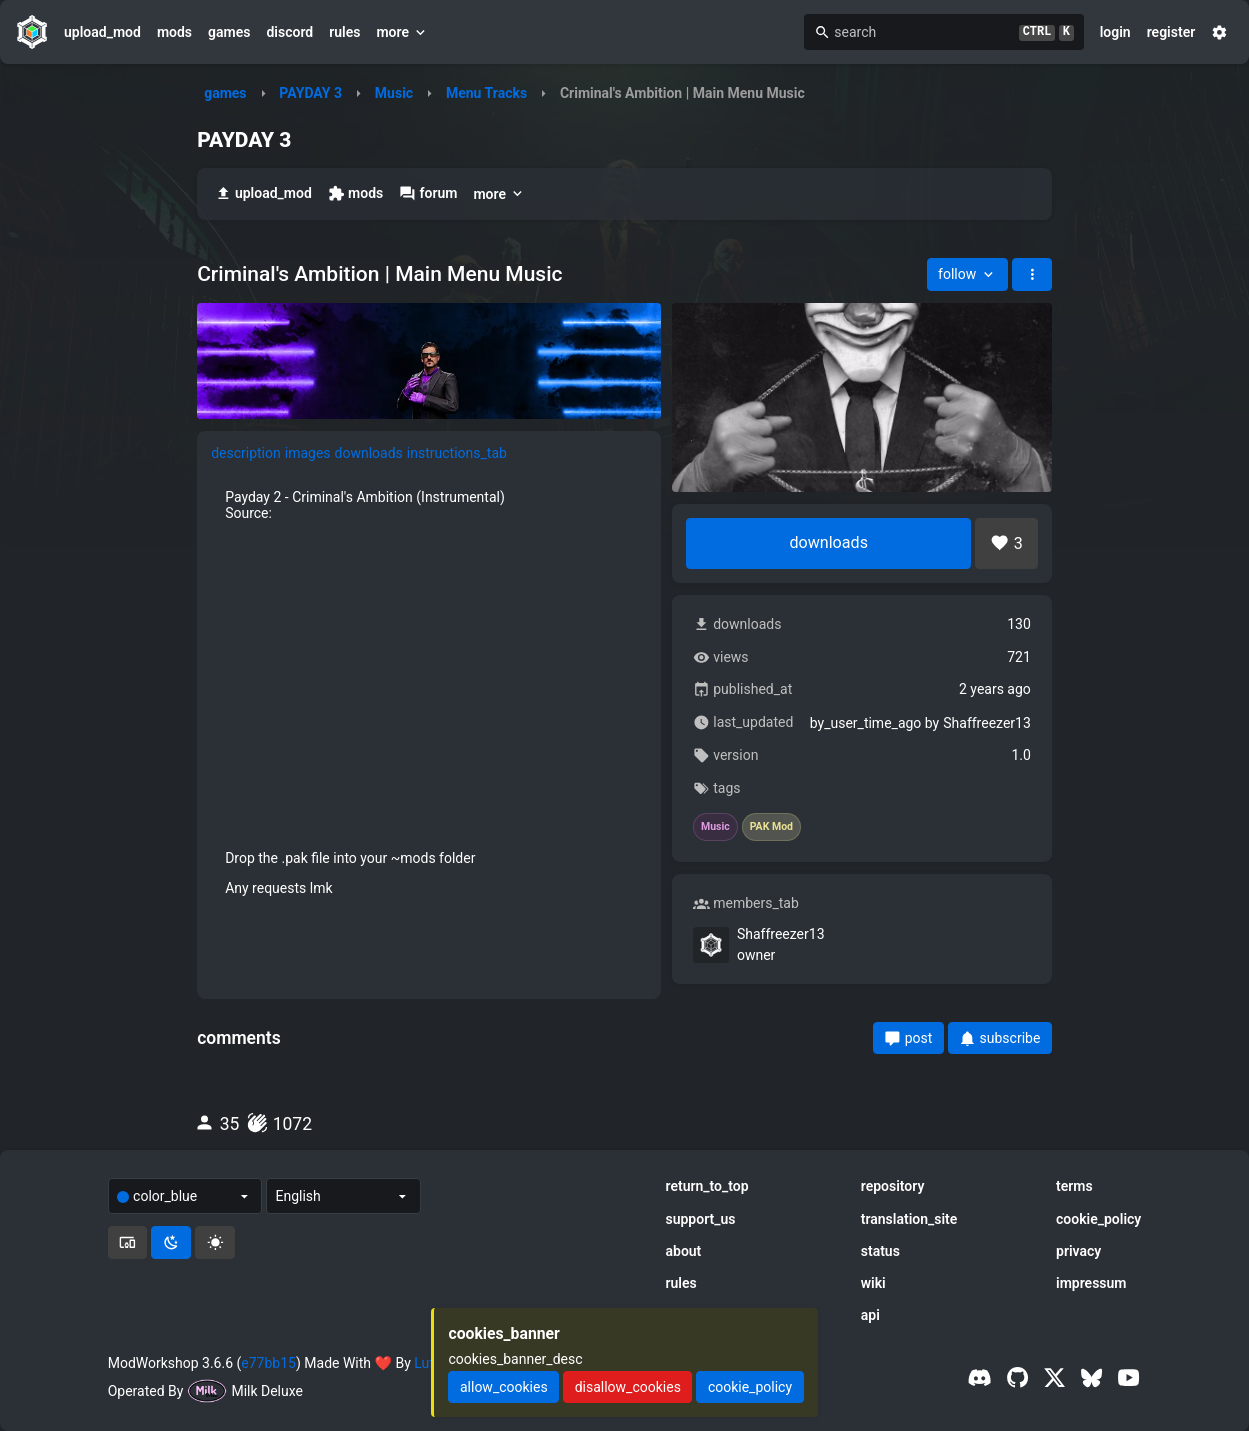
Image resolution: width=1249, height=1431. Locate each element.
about (683, 1251)
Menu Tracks (486, 93)
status (880, 1251)
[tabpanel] (429, 692)
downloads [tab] (369, 453)
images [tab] (308, 453)
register (1171, 32)
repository (893, 1186)
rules (344, 32)
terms (1074, 1186)
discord (289, 32)
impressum (1091, 1283)
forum (428, 193)
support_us (700, 1219)
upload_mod (102, 32)
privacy (1078, 1251)
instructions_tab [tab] (457, 453)
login (1115, 32)
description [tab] (246, 453)
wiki (873, 1283)
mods (174, 32)
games (229, 32)
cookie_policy (1098, 1219)
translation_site (909, 1219)
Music (394, 93)
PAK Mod (771, 827)
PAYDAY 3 (310, 93)
